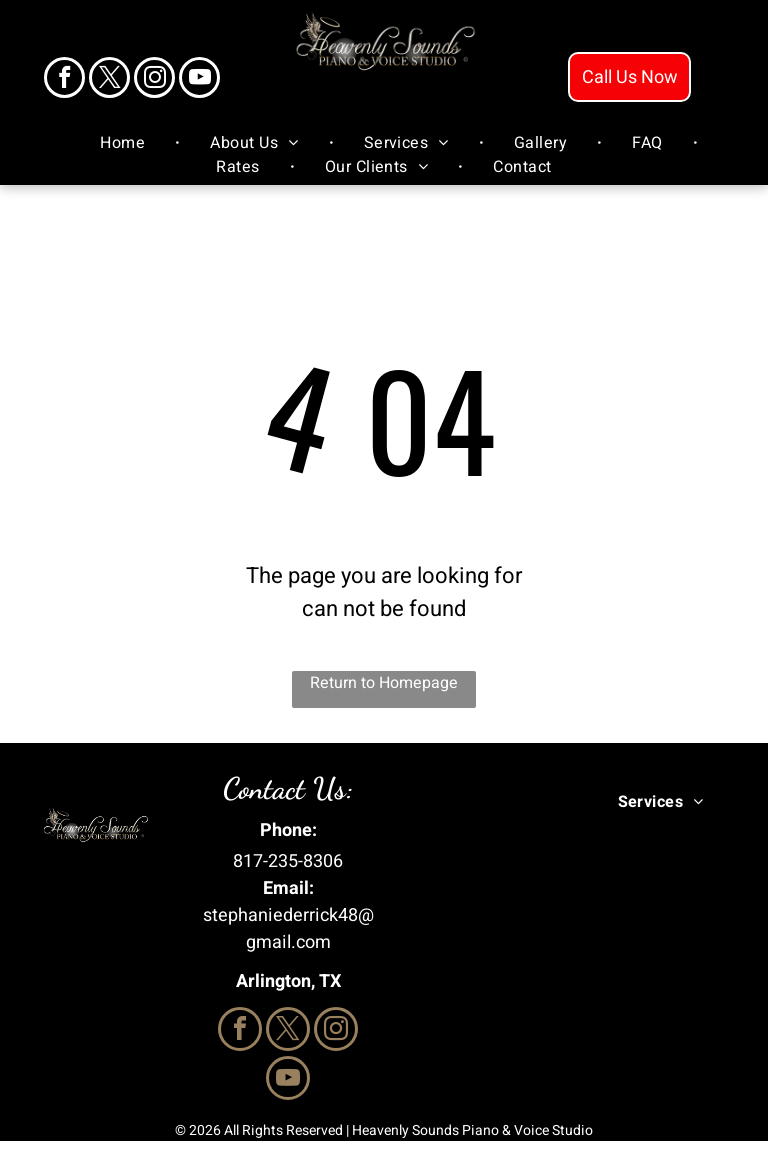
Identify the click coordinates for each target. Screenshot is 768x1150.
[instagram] (154, 80)
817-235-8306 (288, 861)
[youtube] (199, 80)
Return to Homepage (384, 683)
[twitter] (109, 80)
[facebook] (64, 80)
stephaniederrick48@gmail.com (288, 929)
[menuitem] (125, 143)
